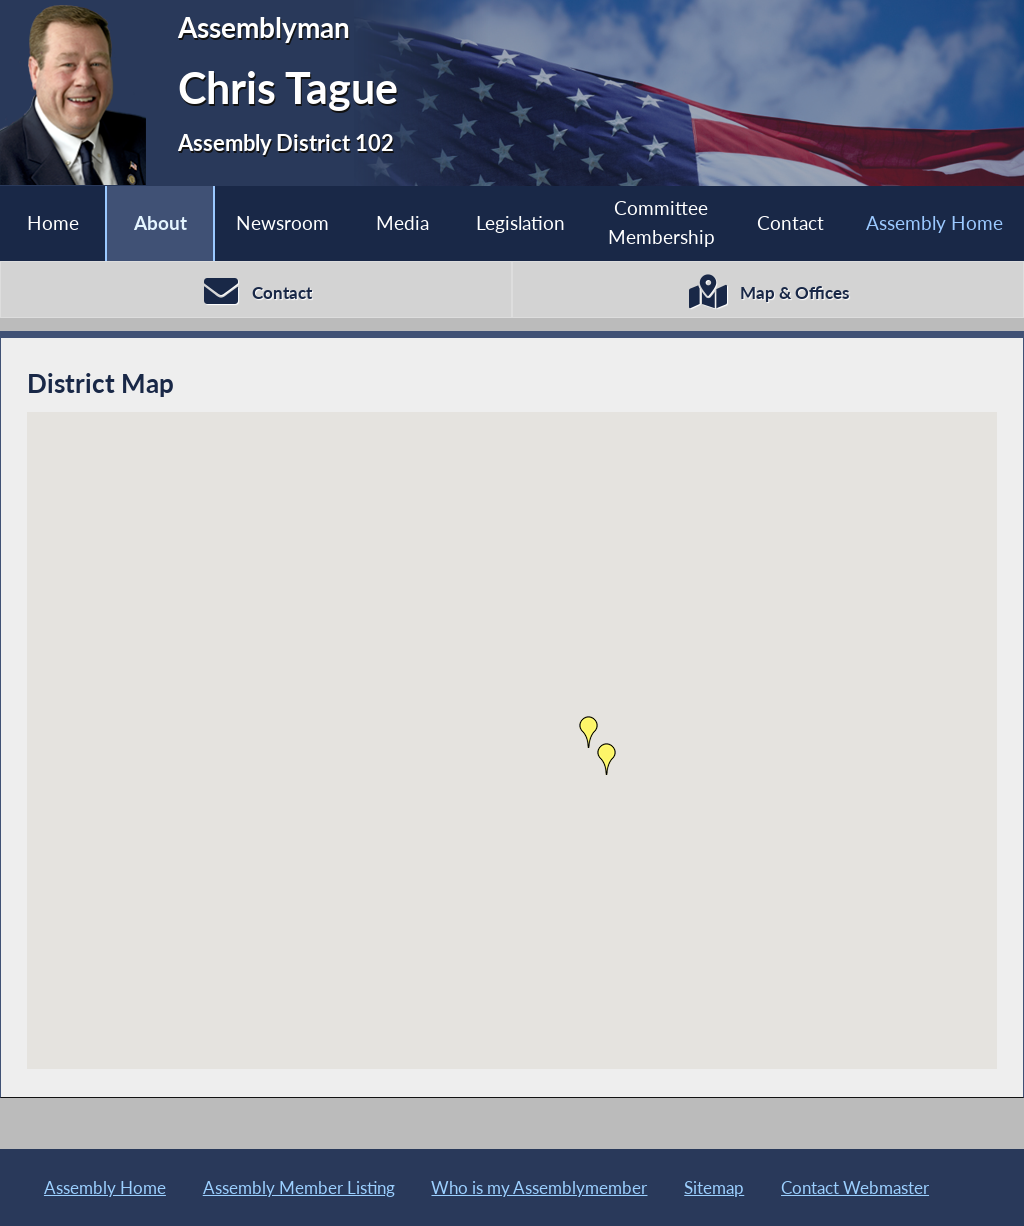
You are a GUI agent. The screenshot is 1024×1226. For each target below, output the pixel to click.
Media (402, 222)
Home (53, 222)
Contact (790, 222)
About (160, 222)
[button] (607, 759)
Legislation (520, 222)
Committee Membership (661, 222)
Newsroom (282, 222)
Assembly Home (934, 222)
